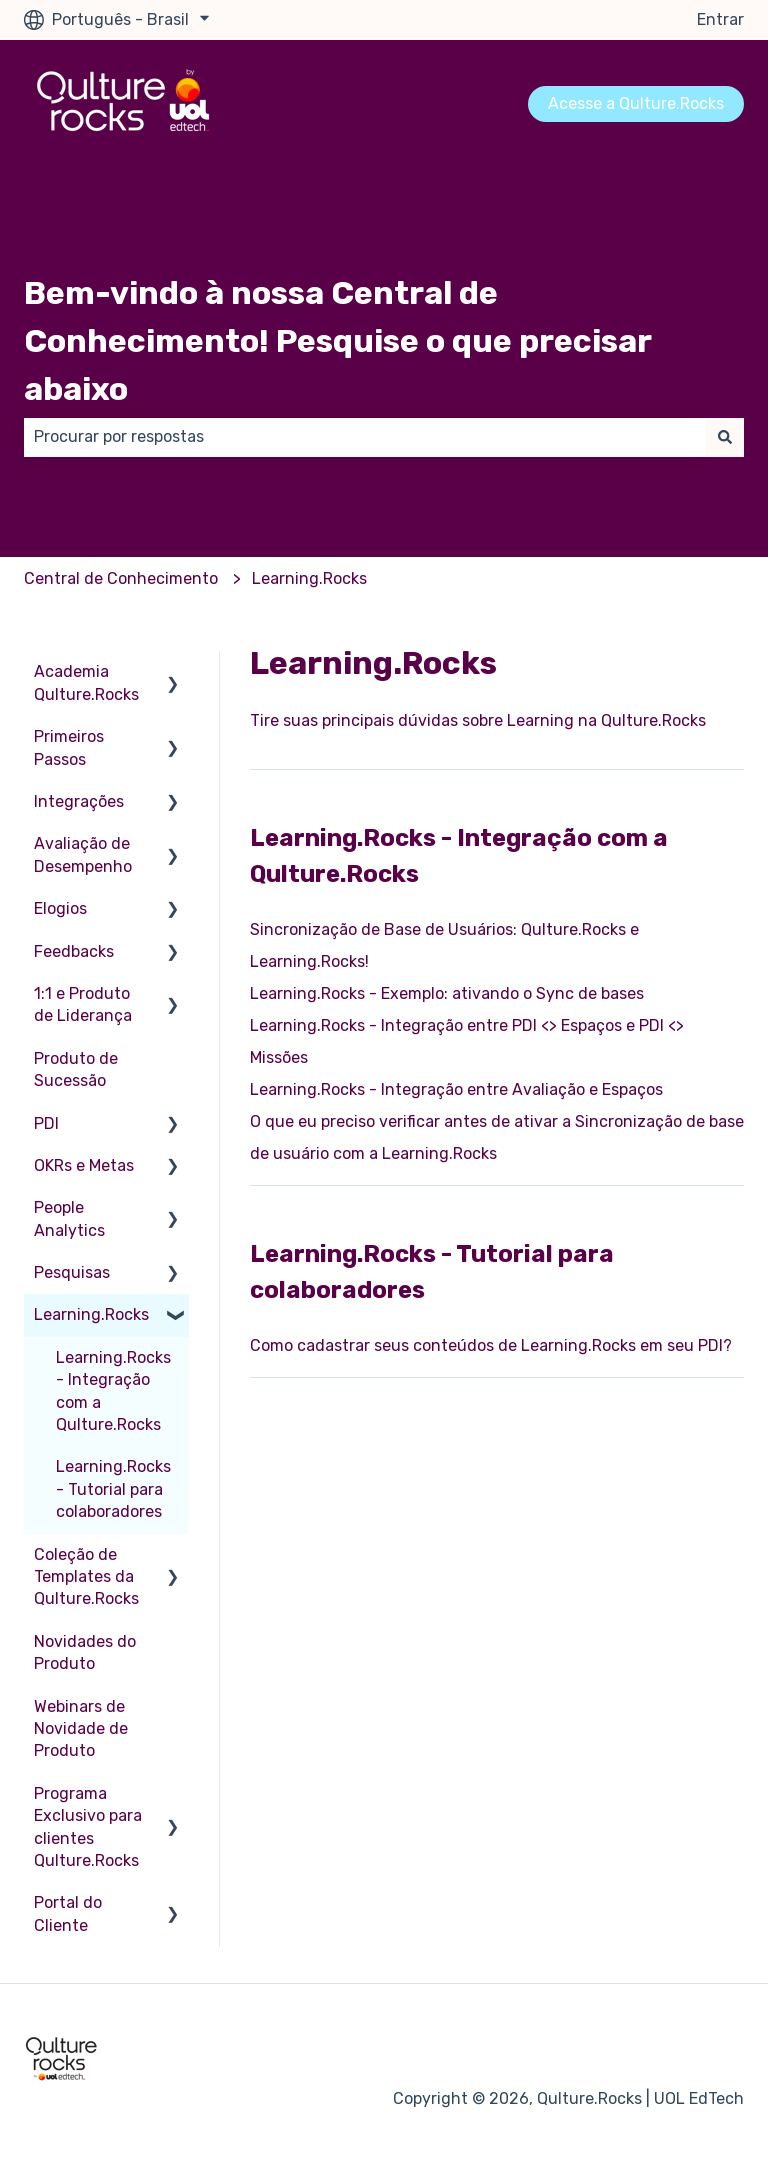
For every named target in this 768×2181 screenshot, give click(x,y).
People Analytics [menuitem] (69, 1218)
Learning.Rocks (309, 578)
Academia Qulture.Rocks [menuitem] (86, 682)
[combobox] (365, 437)
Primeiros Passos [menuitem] (69, 747)
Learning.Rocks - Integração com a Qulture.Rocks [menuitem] (113, 1391)
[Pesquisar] (725, 437)
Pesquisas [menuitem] (72, 1272)
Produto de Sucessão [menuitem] (76, 1069)
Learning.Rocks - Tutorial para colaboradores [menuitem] (113, 1489)
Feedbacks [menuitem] (74, 951)
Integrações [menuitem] (79, 801)
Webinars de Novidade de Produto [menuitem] (81, 1729)
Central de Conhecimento (121, 578)
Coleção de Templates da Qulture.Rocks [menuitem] (86, 1577)
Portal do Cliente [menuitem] (68, 1913)
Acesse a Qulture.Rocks (636, 103)
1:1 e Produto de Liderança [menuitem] (83, 1004)
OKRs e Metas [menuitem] (84, 1165)
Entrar (720, 19)
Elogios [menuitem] (60, 908)
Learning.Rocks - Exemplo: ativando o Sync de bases (447, 993)
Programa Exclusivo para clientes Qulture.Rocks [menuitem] (88, 1827)
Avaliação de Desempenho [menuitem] (83, 854)
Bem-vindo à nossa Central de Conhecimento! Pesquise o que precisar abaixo (337, 341)
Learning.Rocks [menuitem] (91, 1314)
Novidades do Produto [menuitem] (85, 1652)
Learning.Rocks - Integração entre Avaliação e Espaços (456, 1089)
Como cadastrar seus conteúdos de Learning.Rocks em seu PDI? (491, 1345)
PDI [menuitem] (46, 1123)
